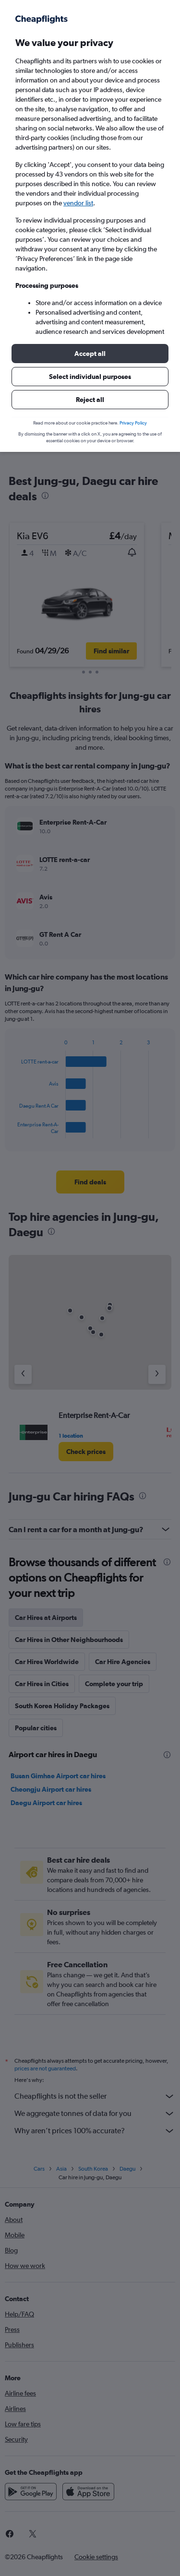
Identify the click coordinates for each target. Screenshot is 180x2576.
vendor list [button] (78, 203)
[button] (90, 353)
